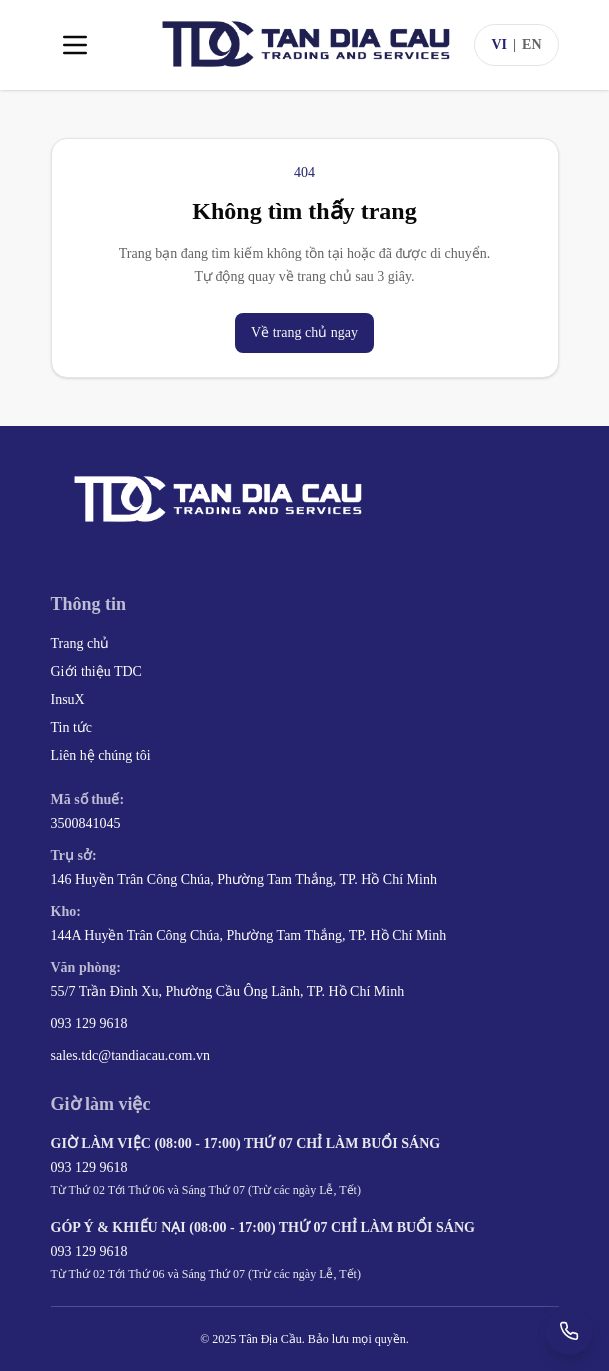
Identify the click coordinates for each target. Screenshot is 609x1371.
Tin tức (72, 727)
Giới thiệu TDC (96, 671)
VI (499, 44)
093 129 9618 (89, 1023)
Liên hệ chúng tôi (101, 755)
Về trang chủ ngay (304, 332)
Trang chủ (80, 643)
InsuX (68, 699)
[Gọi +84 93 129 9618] (569, 1331)
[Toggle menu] (75, 45)
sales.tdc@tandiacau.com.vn (130, 1055)
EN (531, 44)
